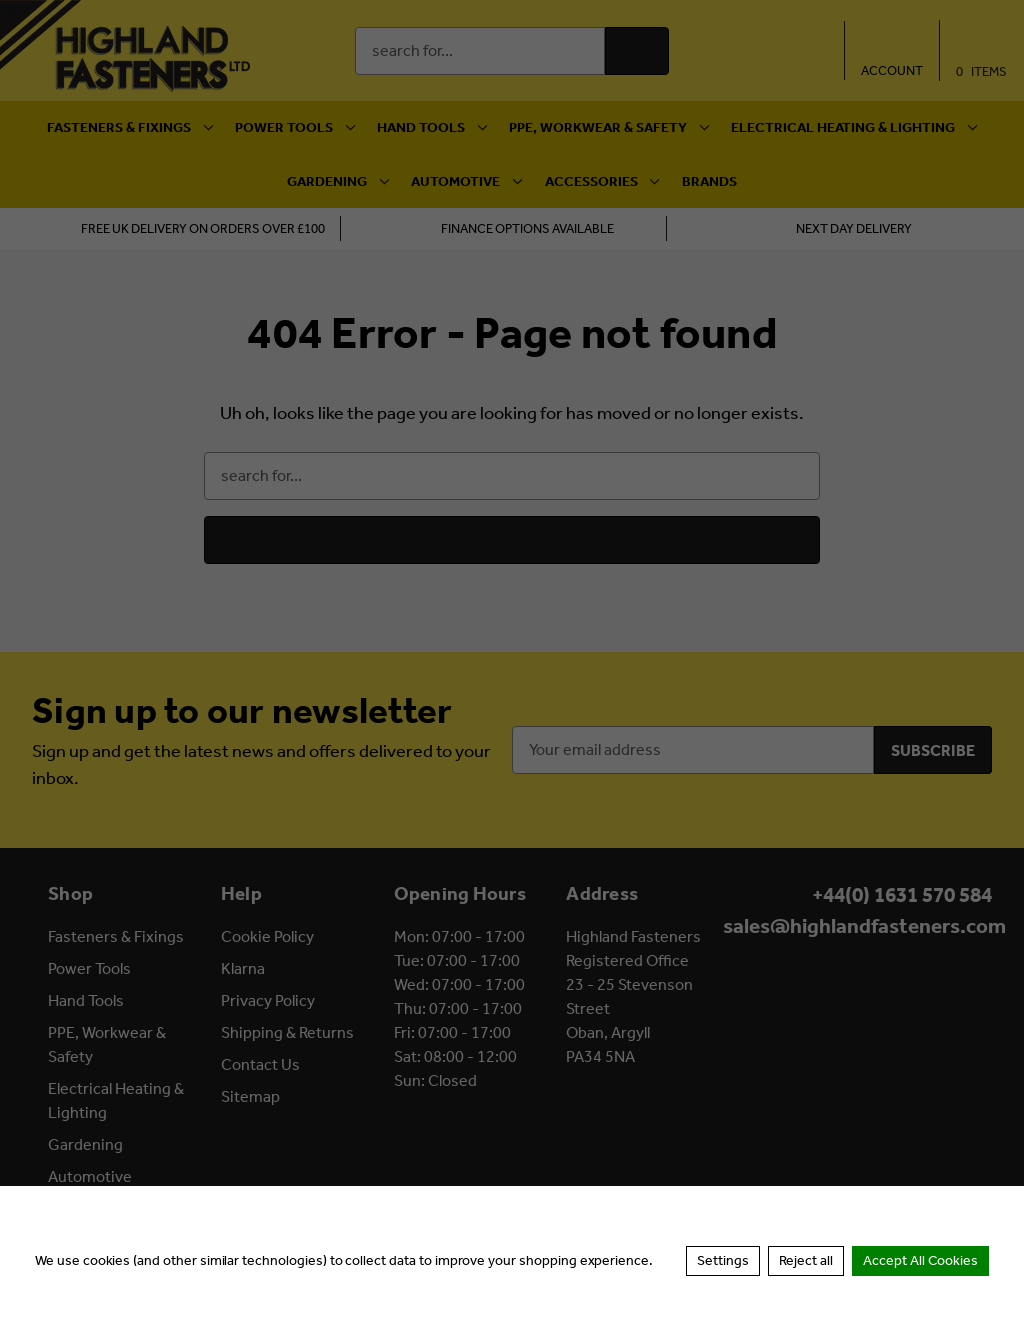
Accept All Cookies (920, 1260)
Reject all (806, 1260)
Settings (723, 1260)
